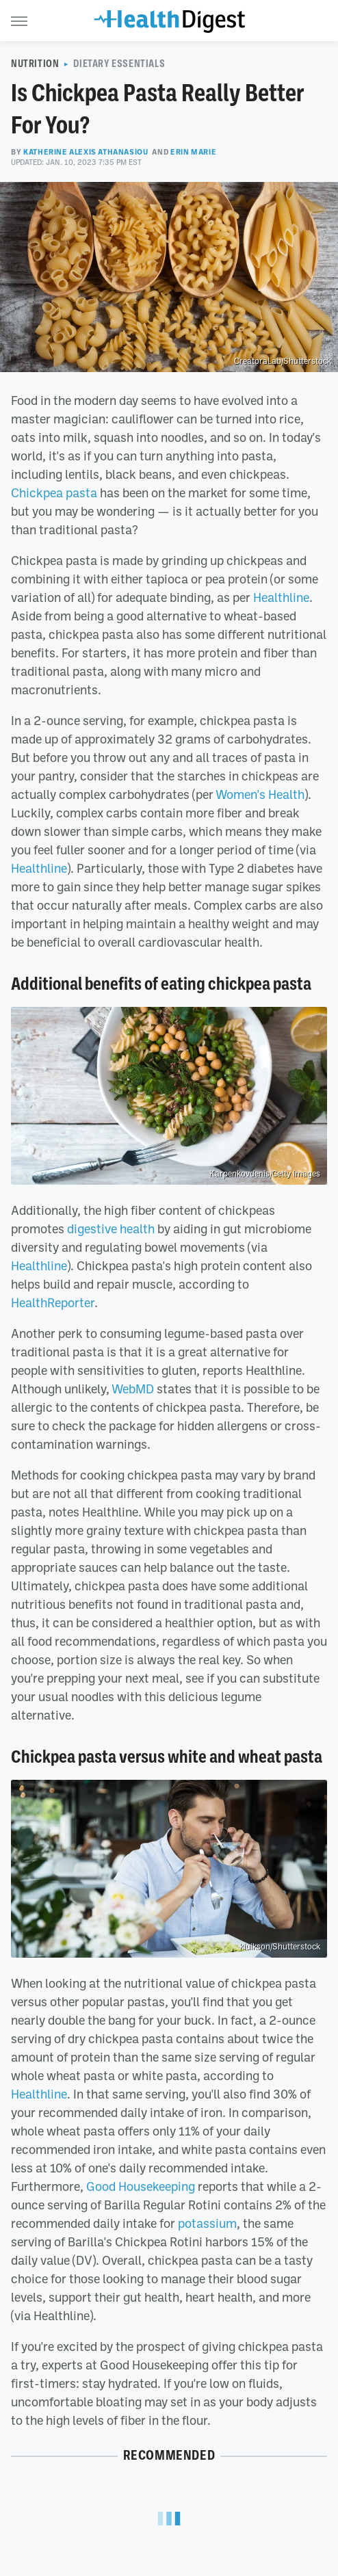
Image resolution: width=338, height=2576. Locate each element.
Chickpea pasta (54, 492)
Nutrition (35, 63)
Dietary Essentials (119, 63)
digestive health (111, 1228)
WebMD (133, 1388)
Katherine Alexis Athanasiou (85, 152)
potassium (207, 2223)
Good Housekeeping (140, 2186)
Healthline (281, 597)
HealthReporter (52, 1302)
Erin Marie (193, 152)
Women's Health (260, 794)
